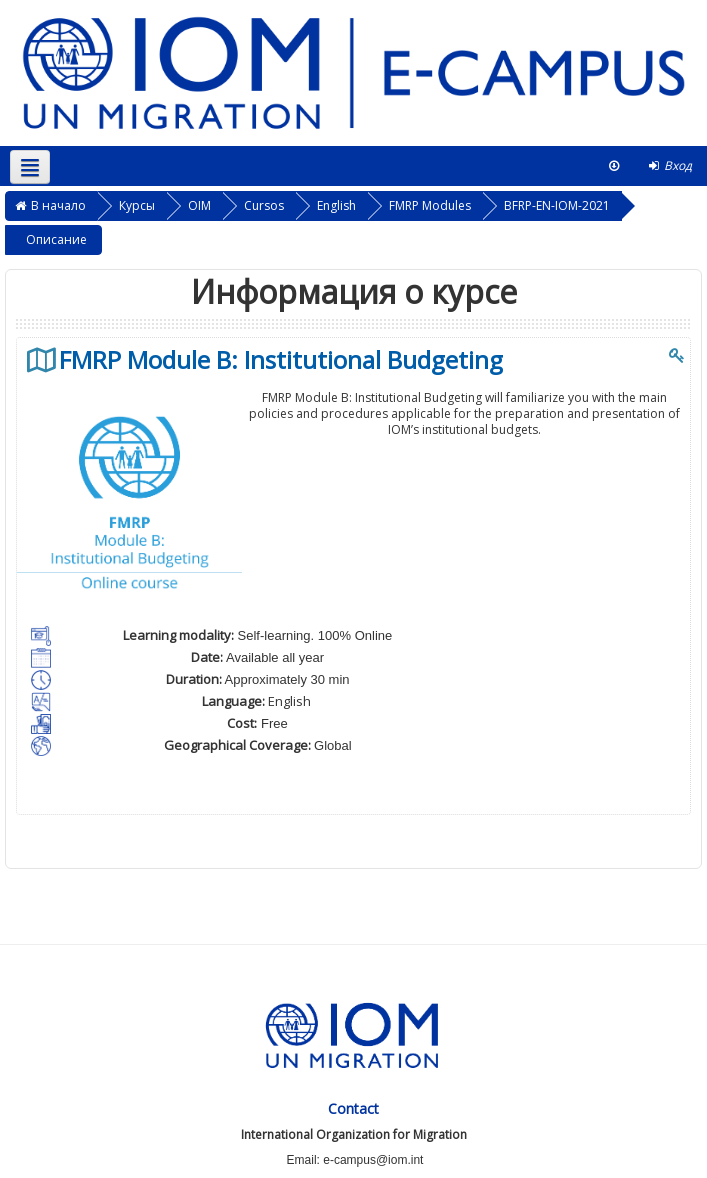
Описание (56, 239)
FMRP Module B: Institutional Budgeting (281, 360)
